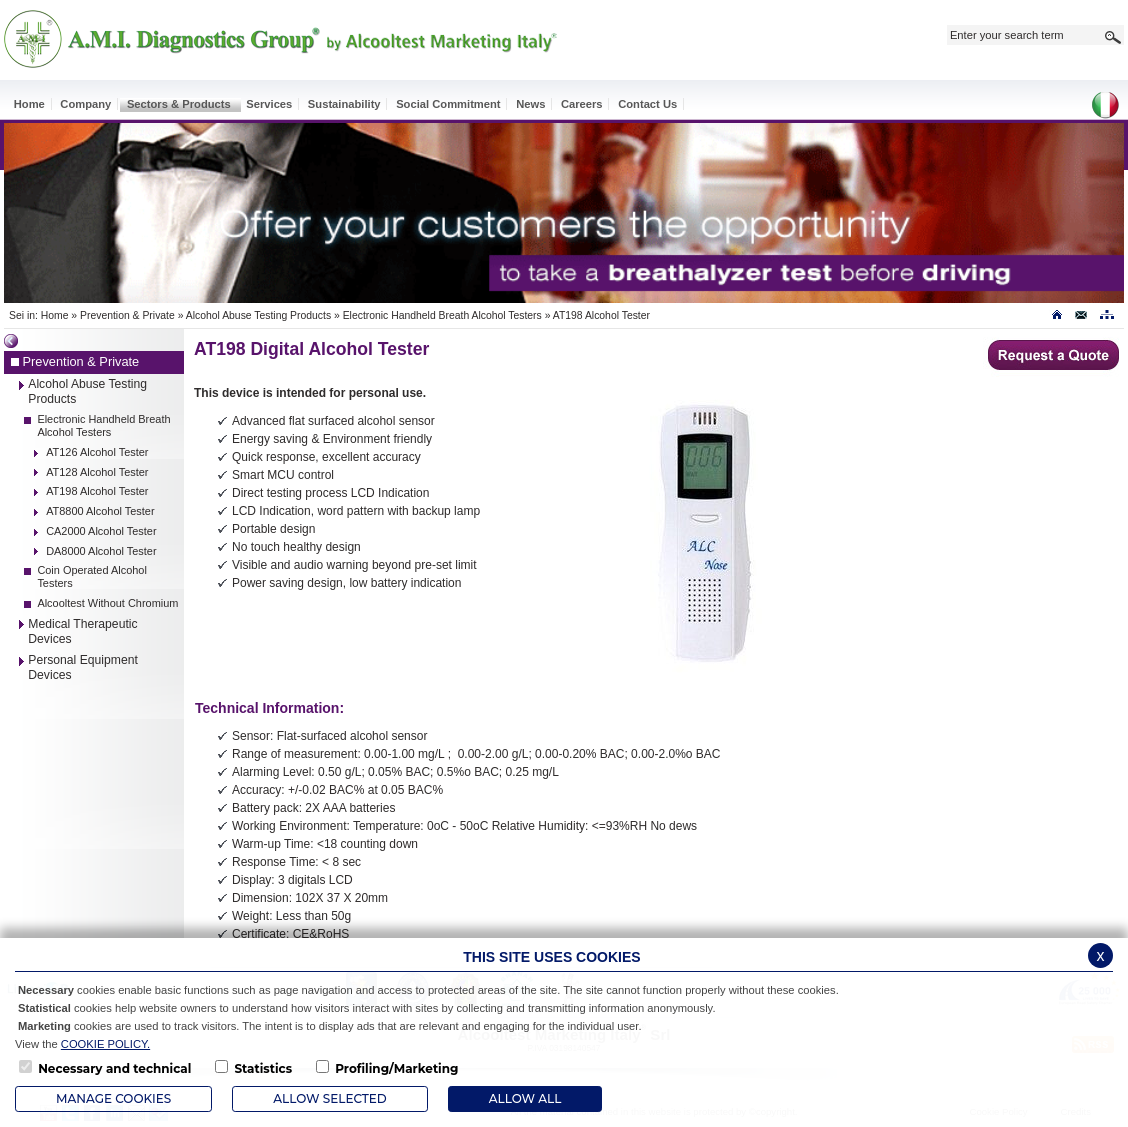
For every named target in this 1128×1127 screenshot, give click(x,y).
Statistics (263, 1068)
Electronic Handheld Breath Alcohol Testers (442, 315)
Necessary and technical (114, 1068)
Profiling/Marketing (396, 1068)
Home (55, 315)
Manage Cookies (113, 1098)
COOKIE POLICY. (105, 1044)
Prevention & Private (127, 315)
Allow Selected (329, 1098)
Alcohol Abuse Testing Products (258, 315)
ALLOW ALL (525, 1098)
